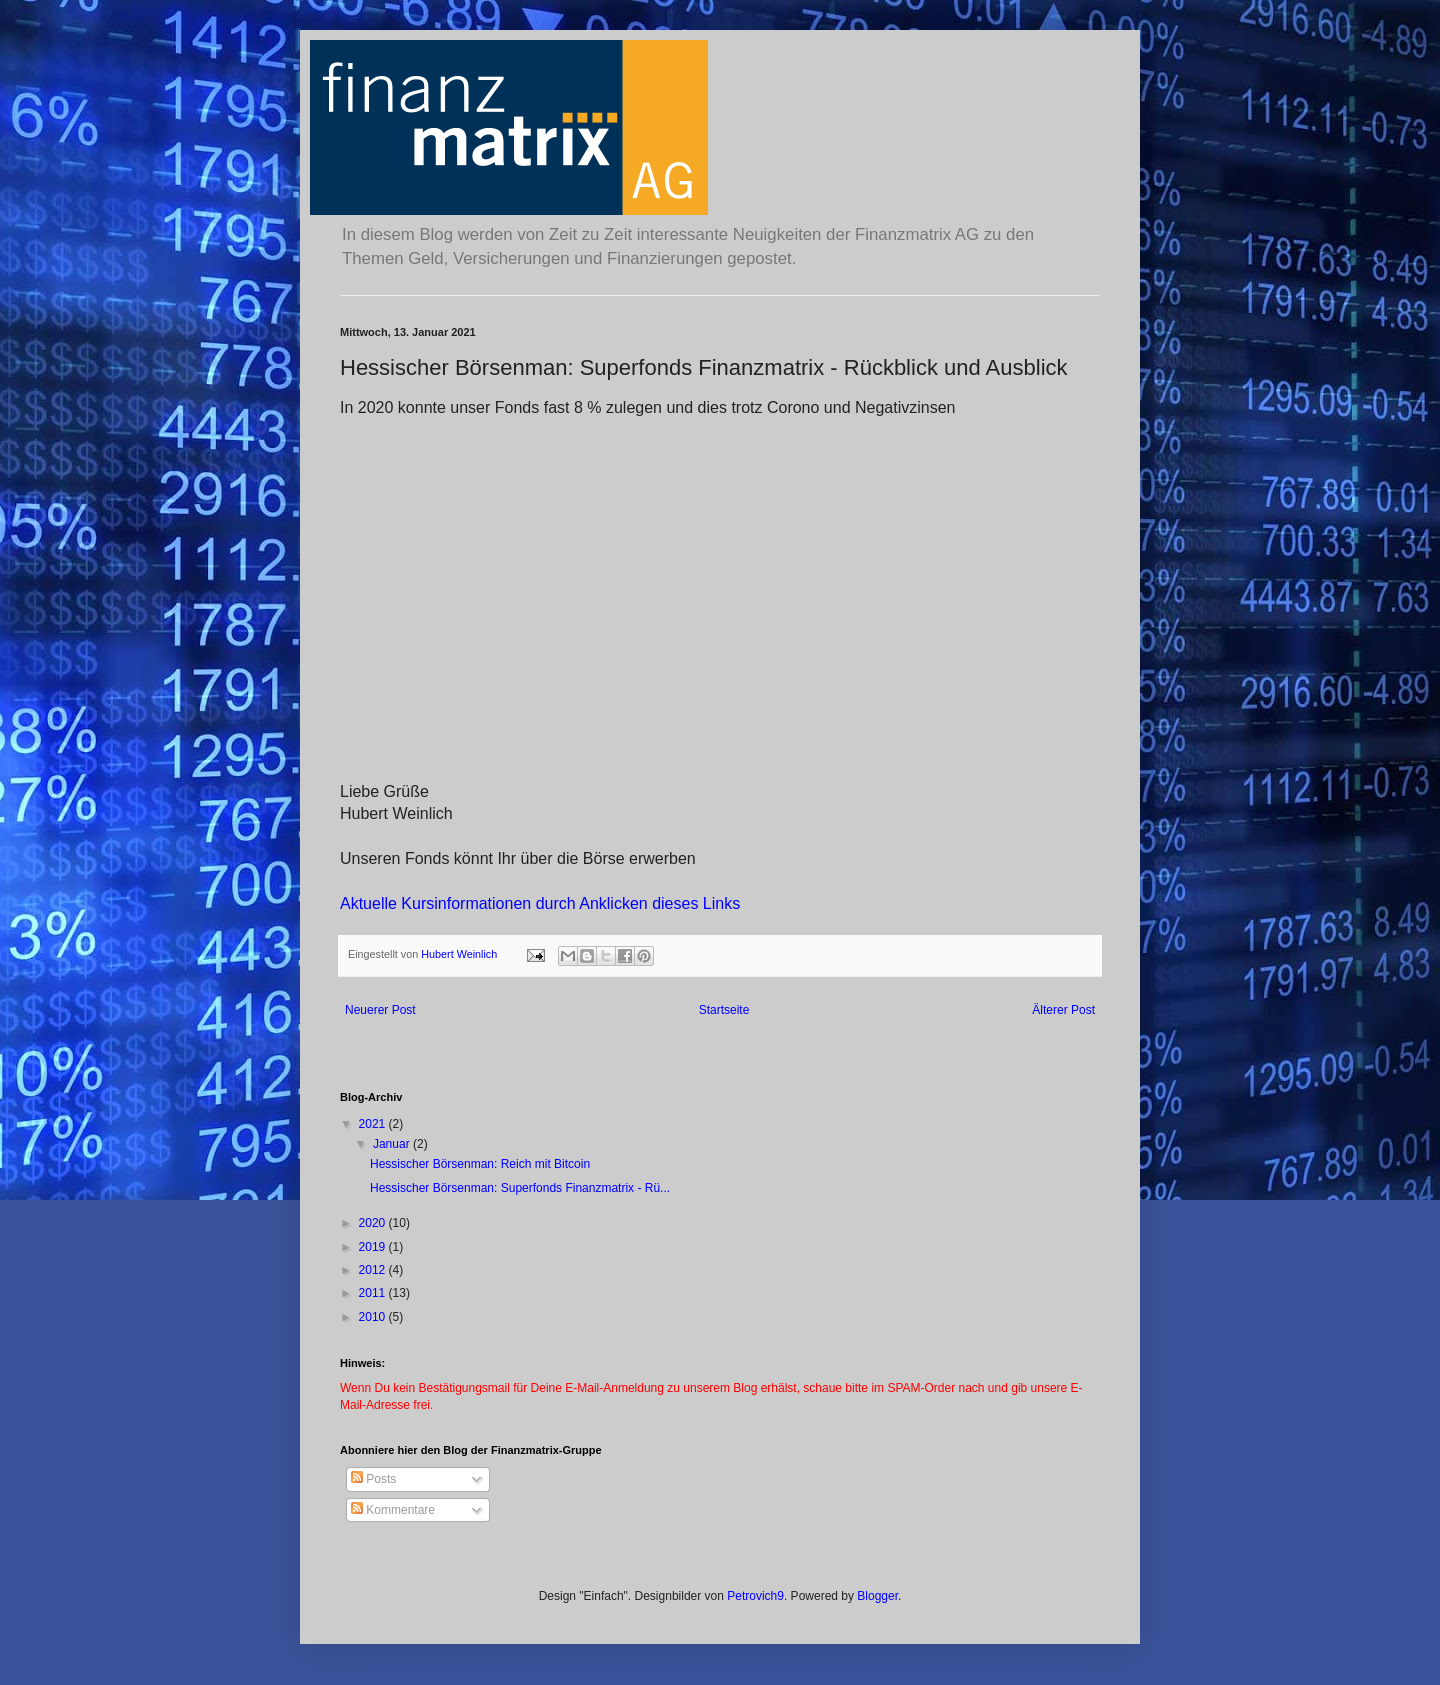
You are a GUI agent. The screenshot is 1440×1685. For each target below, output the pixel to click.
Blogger (877, 1596)
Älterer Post (1063, 1010)
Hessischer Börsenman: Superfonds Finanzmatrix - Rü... (520, 1188)
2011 (374, 1293)
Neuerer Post (380, 1010)
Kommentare (393, 1510)
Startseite (724, 1010)
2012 (374, 1270)
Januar (393, 1144)
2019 (374, 1247)
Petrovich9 (755, 1596)
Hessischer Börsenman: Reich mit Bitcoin (480, 1164)
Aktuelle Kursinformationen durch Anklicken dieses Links (540, 903)
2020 (374, 1223)
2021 (374, 1124)
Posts (373, 1479)
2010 (374, 1317)
